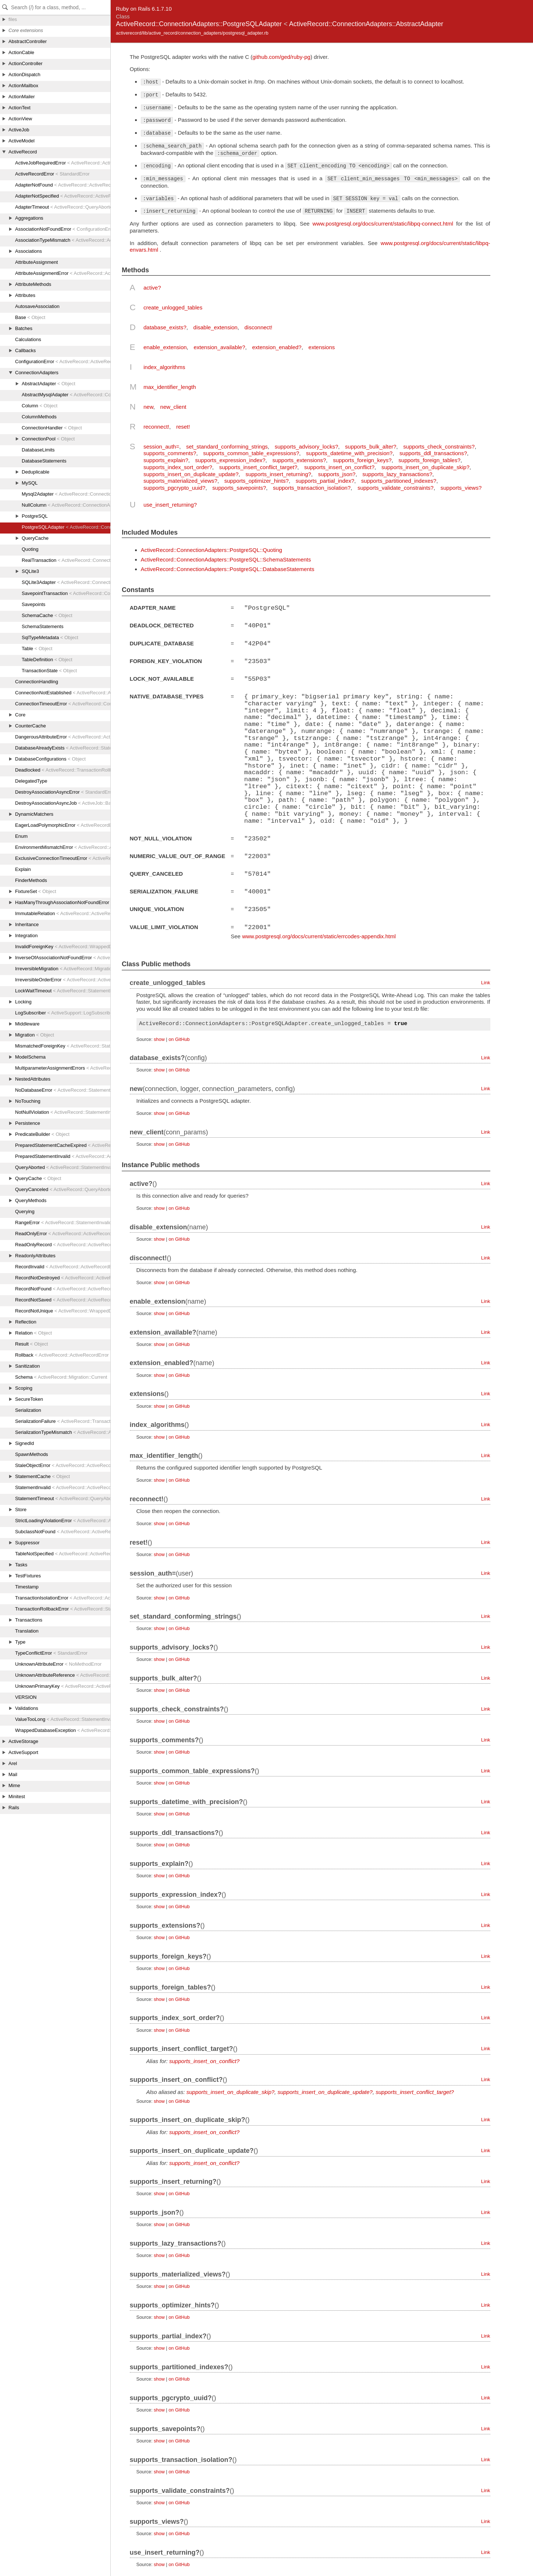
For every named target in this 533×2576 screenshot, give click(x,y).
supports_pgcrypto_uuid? (174, 488)
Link (485, 979)
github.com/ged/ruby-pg (281, 57)
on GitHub (178, 1036)
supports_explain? (165, 460)
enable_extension (165, 347)
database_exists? (164, 327)
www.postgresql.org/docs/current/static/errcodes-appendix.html (319, 933)
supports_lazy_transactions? (397, 474)
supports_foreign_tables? (429, 460)
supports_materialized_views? (180, 481)
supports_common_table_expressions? (251, 453)
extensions (322, 347)
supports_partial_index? (325, 481)
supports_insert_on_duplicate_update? (191, 474)
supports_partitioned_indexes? (398, 481)
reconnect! (156, 427)
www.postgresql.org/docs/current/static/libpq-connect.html (382, 223)
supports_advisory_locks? (306, 446)
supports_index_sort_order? (177, 467)
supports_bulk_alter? (370, 446)
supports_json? (337, 474)
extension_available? (219, 347)
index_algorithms (164, 367)
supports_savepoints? (239, 488)
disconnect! (259, 327)
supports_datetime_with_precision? (349, 453)
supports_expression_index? (230, 460)
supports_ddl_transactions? (433, 453)
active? (152, 287)
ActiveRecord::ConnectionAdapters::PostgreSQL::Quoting (211, 550)
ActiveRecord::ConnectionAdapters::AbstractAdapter (366, 24)
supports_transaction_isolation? (312, 488)
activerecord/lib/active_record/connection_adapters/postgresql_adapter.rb (192, 33)
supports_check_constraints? (439, 446)
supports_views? (461, 488)
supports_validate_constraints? (396, 488)
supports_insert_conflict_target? (258, 467)
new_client (173, 407)
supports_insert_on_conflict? (339, 467)
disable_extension (215, 327)
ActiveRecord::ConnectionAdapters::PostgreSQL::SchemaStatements (226, 559)
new (148, 407)
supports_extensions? (299, 460)
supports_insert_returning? (278, 474)
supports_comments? (169, 453)
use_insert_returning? (170, 505)
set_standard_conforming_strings (227, 446)
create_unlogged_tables (172, 307)
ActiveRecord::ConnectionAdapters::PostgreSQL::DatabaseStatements (228, 569)
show (159, 1036)
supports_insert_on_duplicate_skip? (425, 467)
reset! (183, 427)
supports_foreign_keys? (362, 460)
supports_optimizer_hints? (256, 481)
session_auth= (161, 446)
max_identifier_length (169, 387)
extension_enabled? (276, 347)
